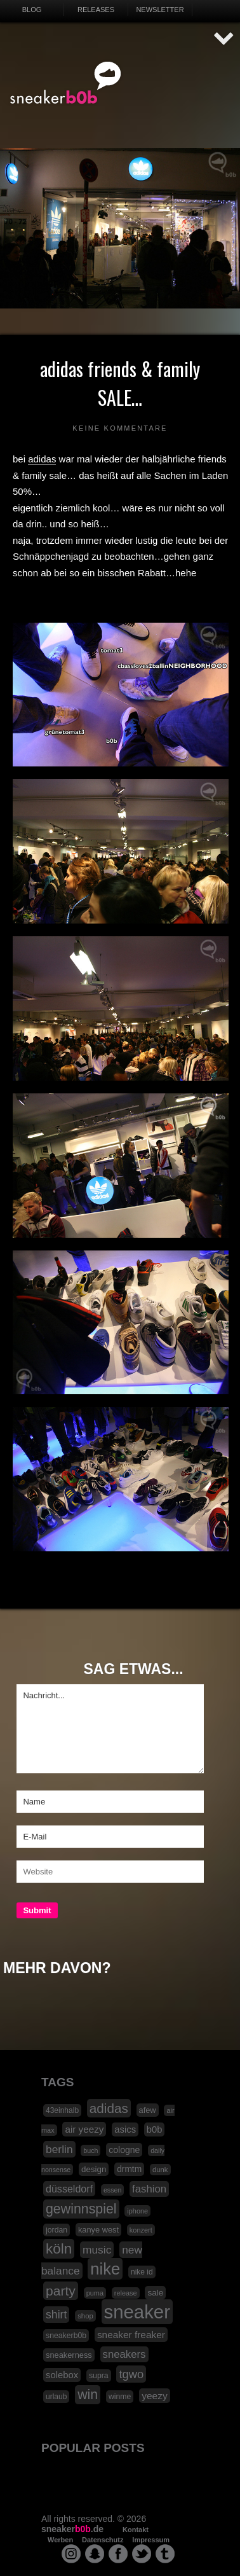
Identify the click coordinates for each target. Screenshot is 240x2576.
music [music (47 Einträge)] (97, 2249)
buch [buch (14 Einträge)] (90, 2150)
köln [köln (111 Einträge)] (59, 2249)
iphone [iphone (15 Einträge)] (137, 2211)
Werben (60, 2540)
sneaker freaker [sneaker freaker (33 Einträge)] (131, 2334)
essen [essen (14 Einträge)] (112, 2190)
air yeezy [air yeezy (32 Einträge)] (84, 2129)
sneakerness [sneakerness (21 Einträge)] (69, 2355)
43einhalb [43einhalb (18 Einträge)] (62, 2110)
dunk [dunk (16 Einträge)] (160, 2169)
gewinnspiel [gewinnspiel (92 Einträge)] (81, 2209)
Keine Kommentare (119, 428)
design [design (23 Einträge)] (93, 2169)
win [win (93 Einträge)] (87, 2394)
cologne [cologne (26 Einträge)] (124, 2150)
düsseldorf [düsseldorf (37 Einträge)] (69, 2188)
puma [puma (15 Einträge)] (94, 2293)
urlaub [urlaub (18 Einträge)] (56, 2396)
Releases (95, 9)
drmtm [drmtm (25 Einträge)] (129, 2169)
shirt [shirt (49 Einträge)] (56, 2314)
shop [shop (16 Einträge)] (85, 2316)
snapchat (94, 2553)
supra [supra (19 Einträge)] (99, 2375)
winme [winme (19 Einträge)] (120, 2396)
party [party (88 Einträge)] (61, 2290)
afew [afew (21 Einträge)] (147, 2110)
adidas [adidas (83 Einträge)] (109, 2108)
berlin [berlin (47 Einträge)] (59, 2149)
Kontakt (136, 2529)
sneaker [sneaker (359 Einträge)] (137, 2311)
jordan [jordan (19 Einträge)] (56, 2230)
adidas (42, 459)
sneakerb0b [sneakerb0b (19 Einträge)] (66, 2335)
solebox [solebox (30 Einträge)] (62, 2375)
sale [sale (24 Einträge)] (155, 2292)
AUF (224, 39)
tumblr (165, 2553)
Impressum (151, 2540)
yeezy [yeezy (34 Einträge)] (155, 2395)
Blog (32, 9)
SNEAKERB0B (66, 83)
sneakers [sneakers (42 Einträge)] (124, 2354)
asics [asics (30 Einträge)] (125, 2129)
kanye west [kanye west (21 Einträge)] (98, 2229)
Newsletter (159, 9)
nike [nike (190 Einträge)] (105, 2269)
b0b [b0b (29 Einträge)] (155, 2129)
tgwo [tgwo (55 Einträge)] (131, 2374)
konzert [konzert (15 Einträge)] (141, 2230)
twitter (141, 2553)
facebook (118, 2553)
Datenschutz (102, 2540)
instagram (71, 2553)
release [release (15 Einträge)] (125, 2293)
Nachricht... (110, 1728)
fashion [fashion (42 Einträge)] (149, 2189)
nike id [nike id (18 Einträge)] (142, 2272)
